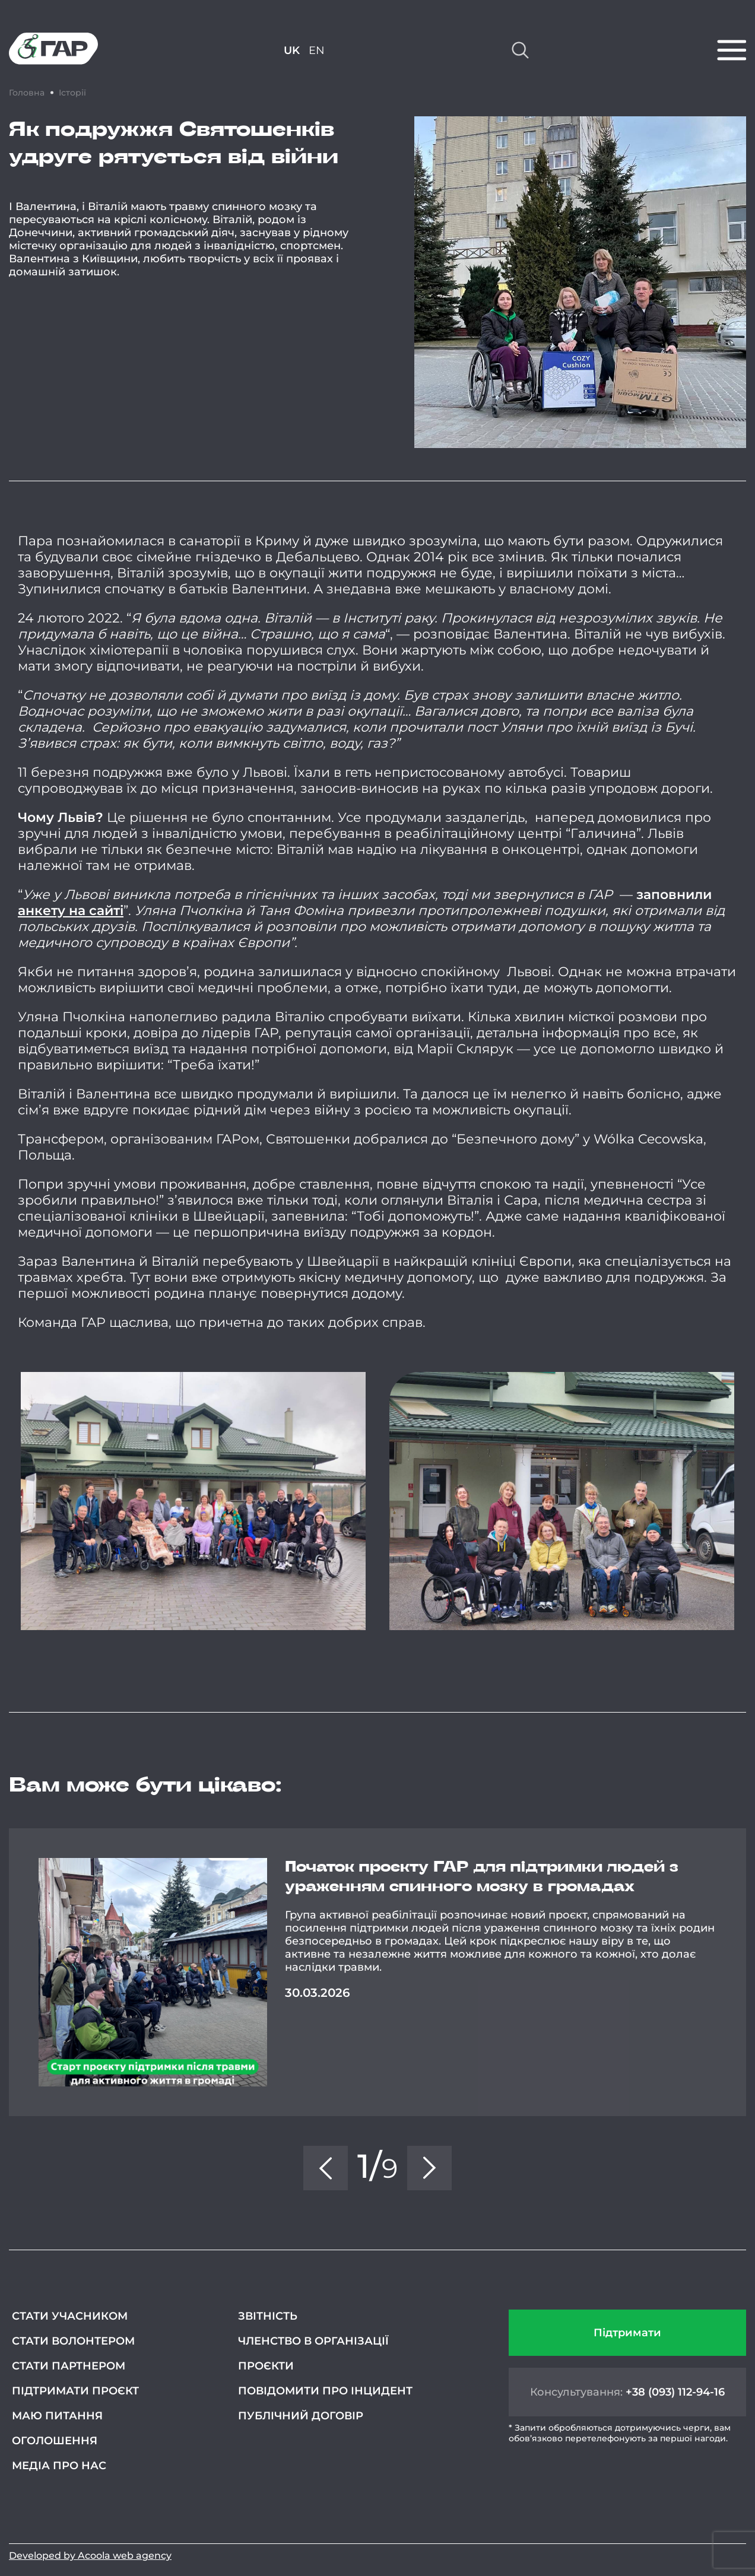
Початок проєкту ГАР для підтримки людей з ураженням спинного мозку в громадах (481, 1877)
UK (292, 50)
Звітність (267, 2316)
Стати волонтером (73, 2341)
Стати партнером (68, 2365)
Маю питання (57, 2415)
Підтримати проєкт (75, 2390)
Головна (27, 92)
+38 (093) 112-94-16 (675, 2392)
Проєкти (266, 2365)
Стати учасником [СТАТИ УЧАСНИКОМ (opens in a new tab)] (70, 2316)
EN (317, 50)
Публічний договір (300, 2415)
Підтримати (627, 2332)
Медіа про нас (59, 2465)
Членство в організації (313, 2341)
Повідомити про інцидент (325, 2390)
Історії (72, 92)
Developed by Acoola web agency (90, 2555)
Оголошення (54, 2440)
